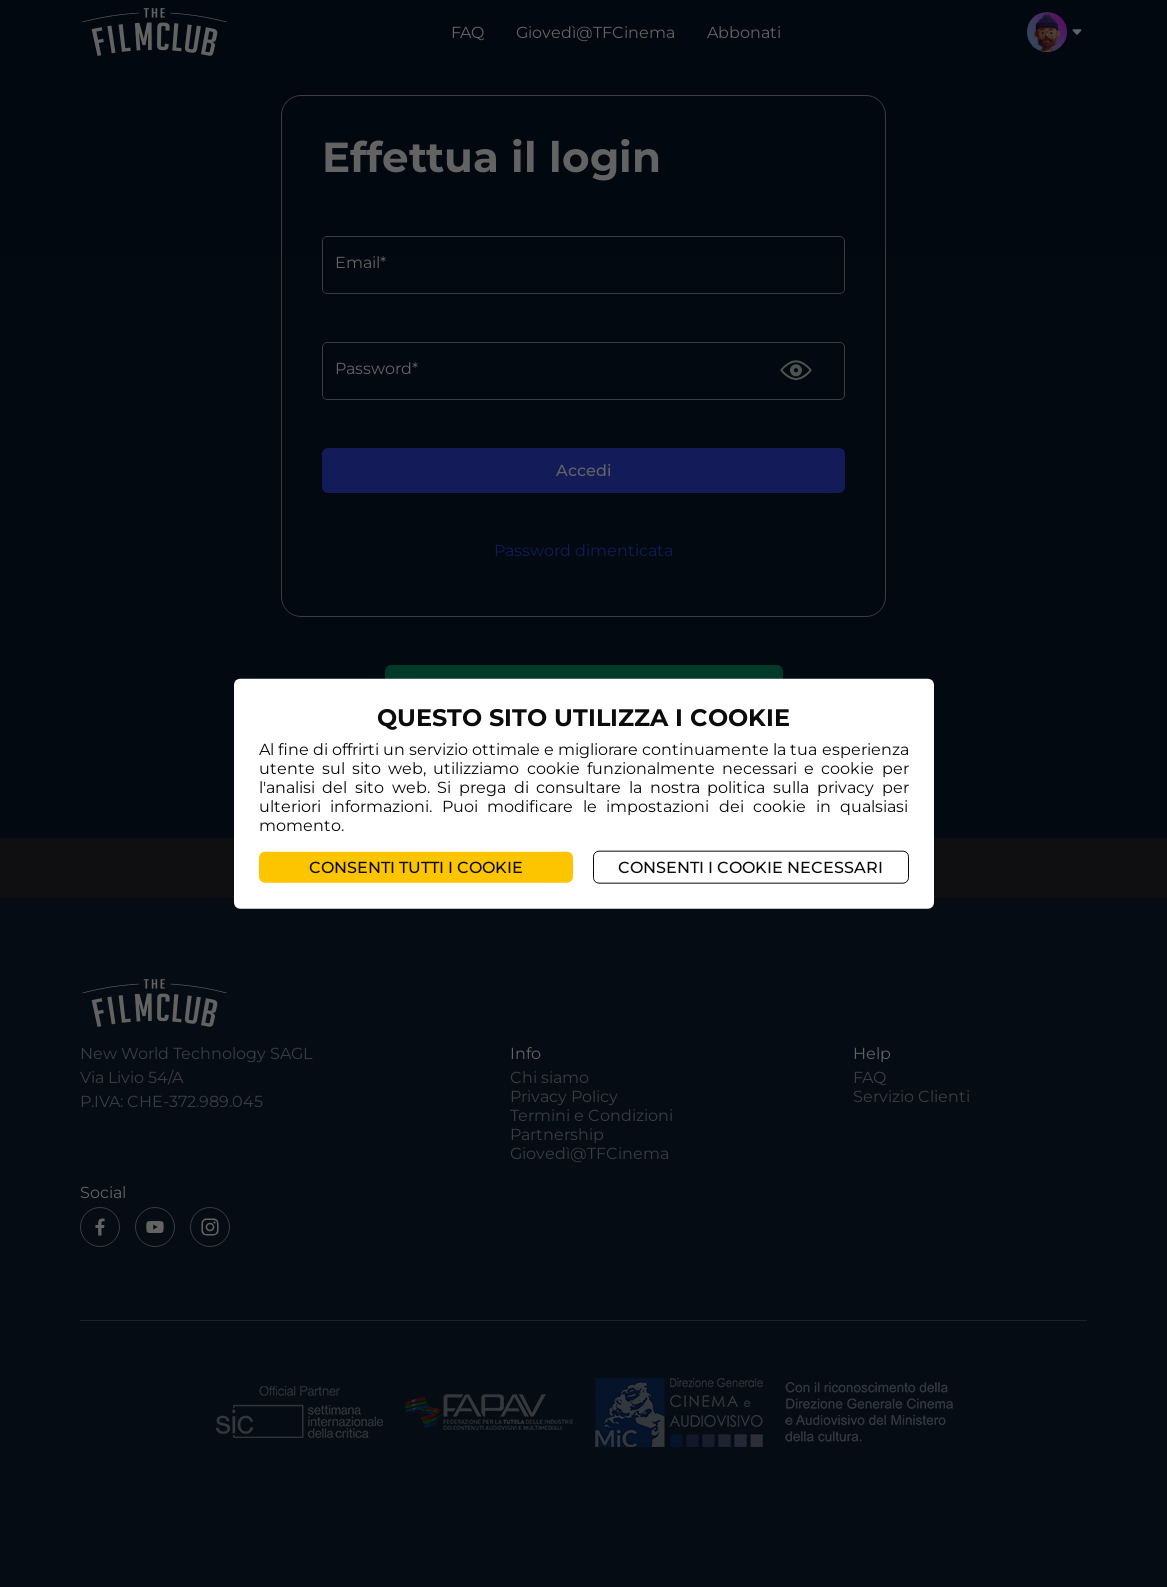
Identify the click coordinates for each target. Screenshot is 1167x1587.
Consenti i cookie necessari (750, 867)
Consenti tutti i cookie (416, 867)
